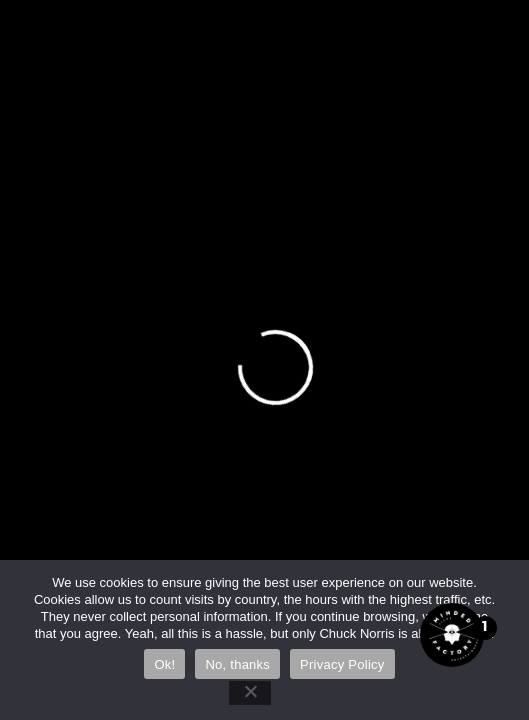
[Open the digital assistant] (452, 635)
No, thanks (237, 664)
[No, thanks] (250, 693)
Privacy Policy (342, 664)
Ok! (164, 664)
